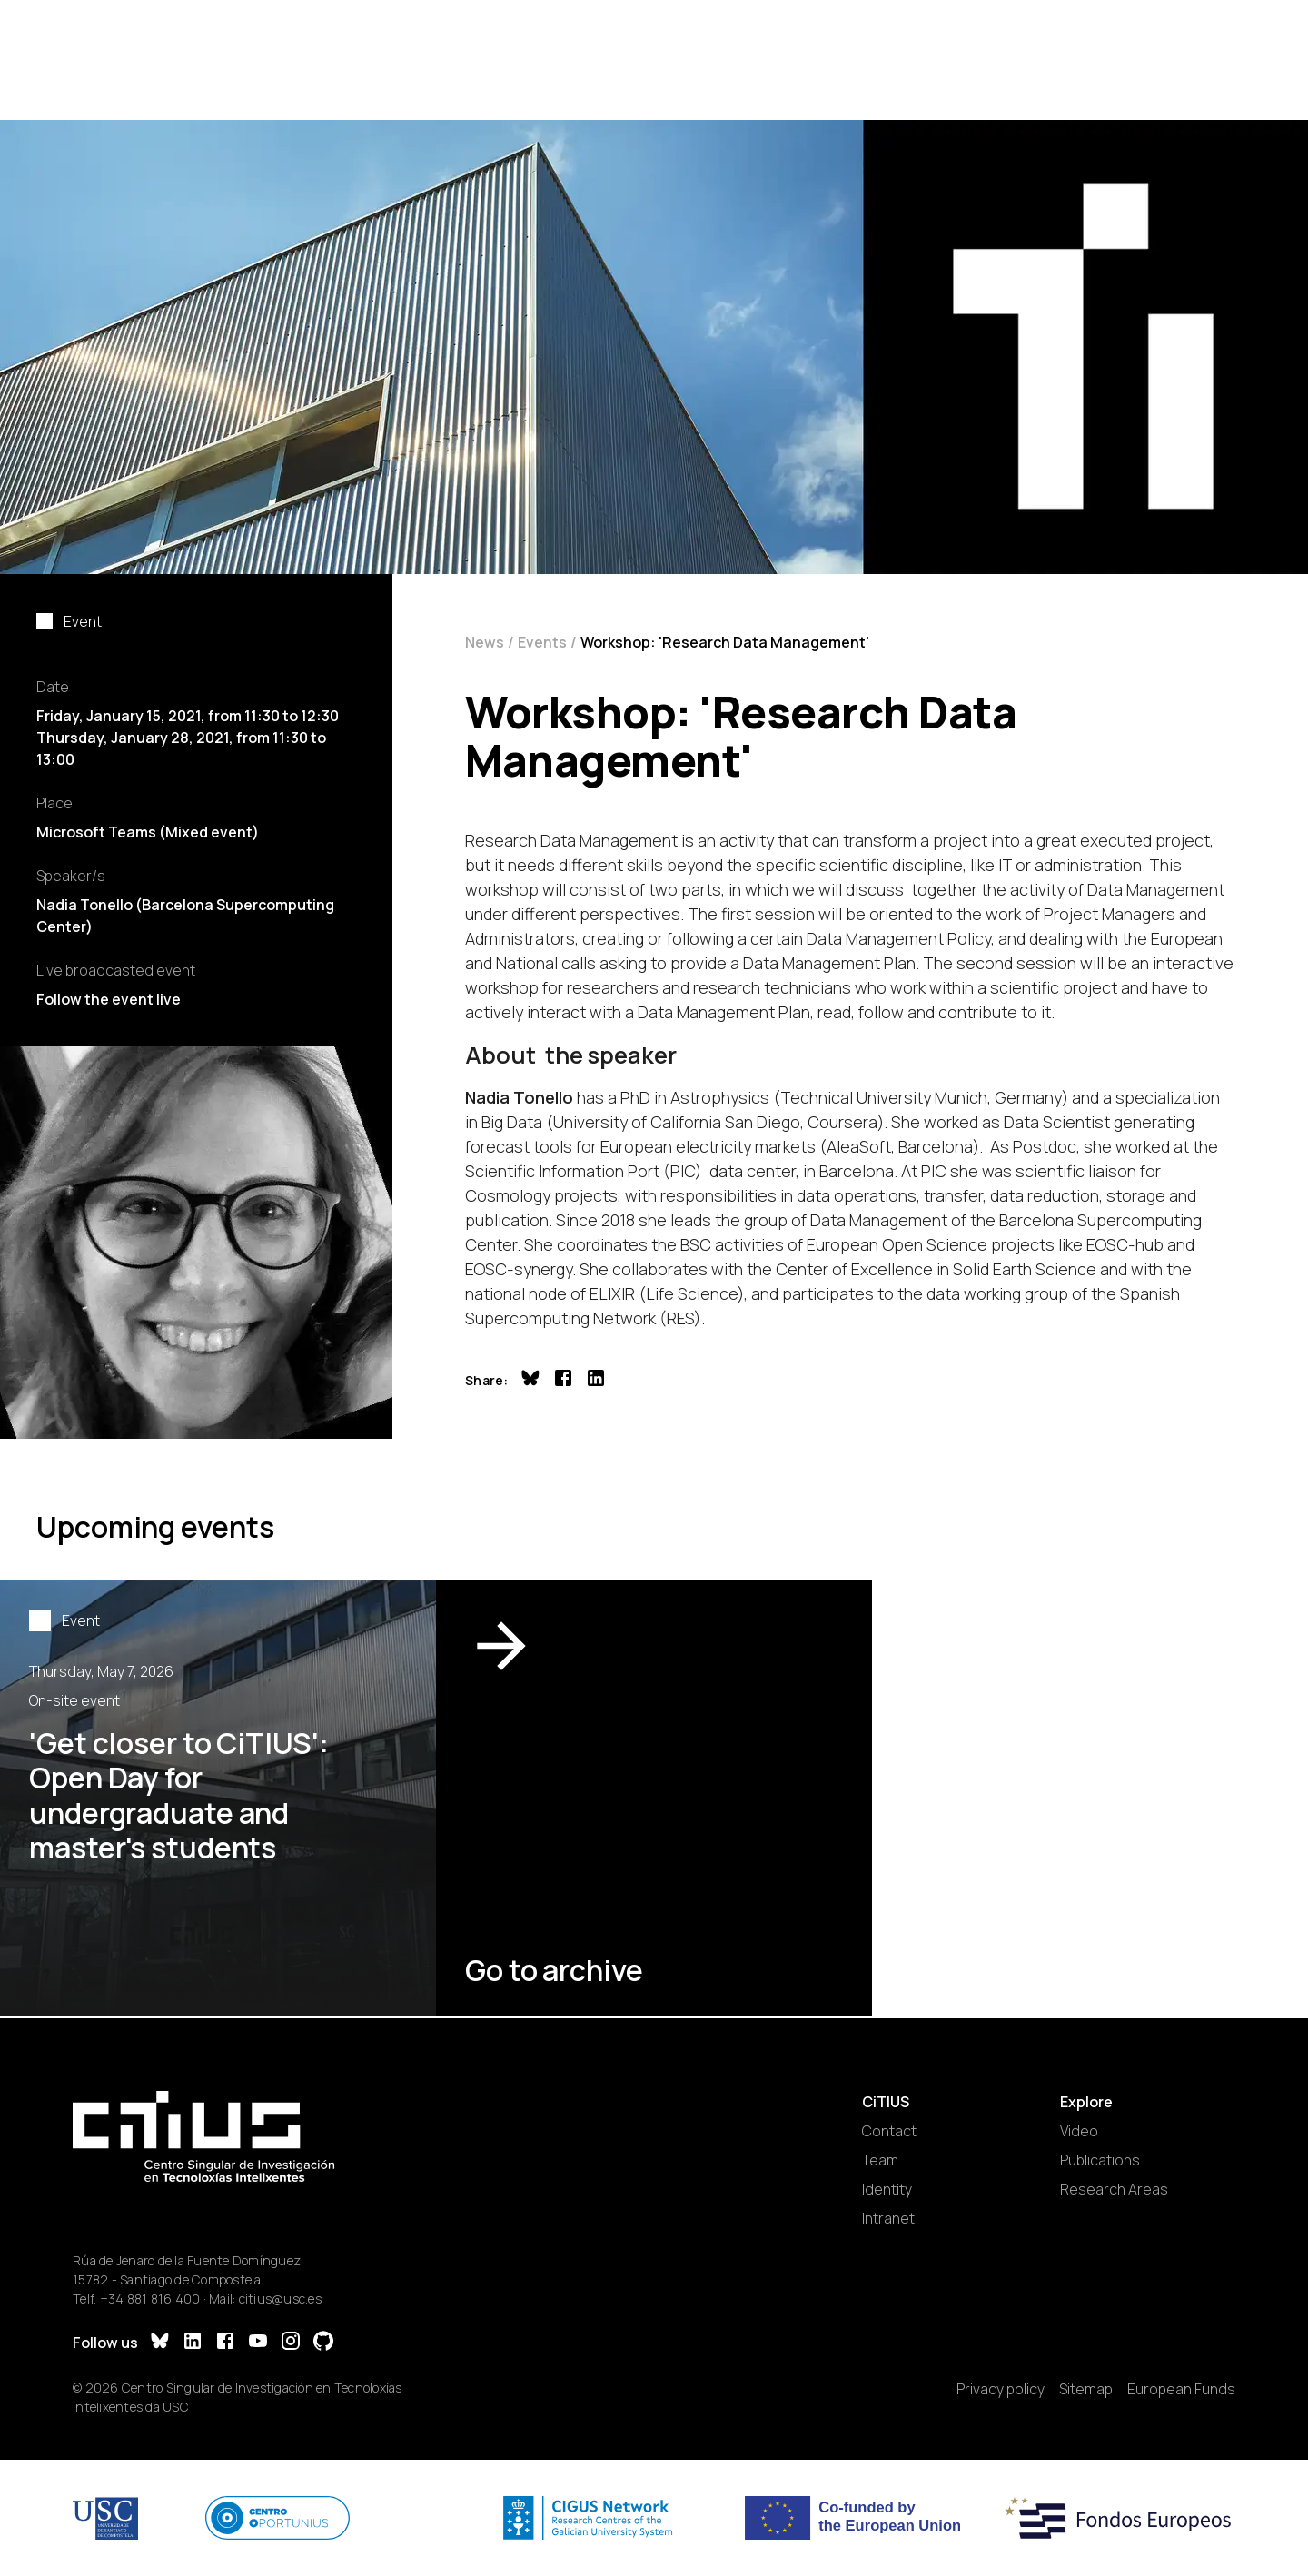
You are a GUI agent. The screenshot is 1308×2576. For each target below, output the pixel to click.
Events (542, 642)
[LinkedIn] (192, 2343)
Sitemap (1086, 2389)
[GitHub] (323, 2343)
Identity (887, 2189)
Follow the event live (108, 999)
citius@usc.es (280, 2298)
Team (880, 2160)
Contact (889, 2131)
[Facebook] (225, 2343)
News (484, 642)
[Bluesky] (160, 2343)
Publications (1100, 2160)
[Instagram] (291, 2343)
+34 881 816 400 (150, 2298)
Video (1079, 2131)
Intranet (888, 2218)
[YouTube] (258, 2343)
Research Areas (1114, 2189)
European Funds (1181, 2389)
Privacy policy (1000, 2389)
